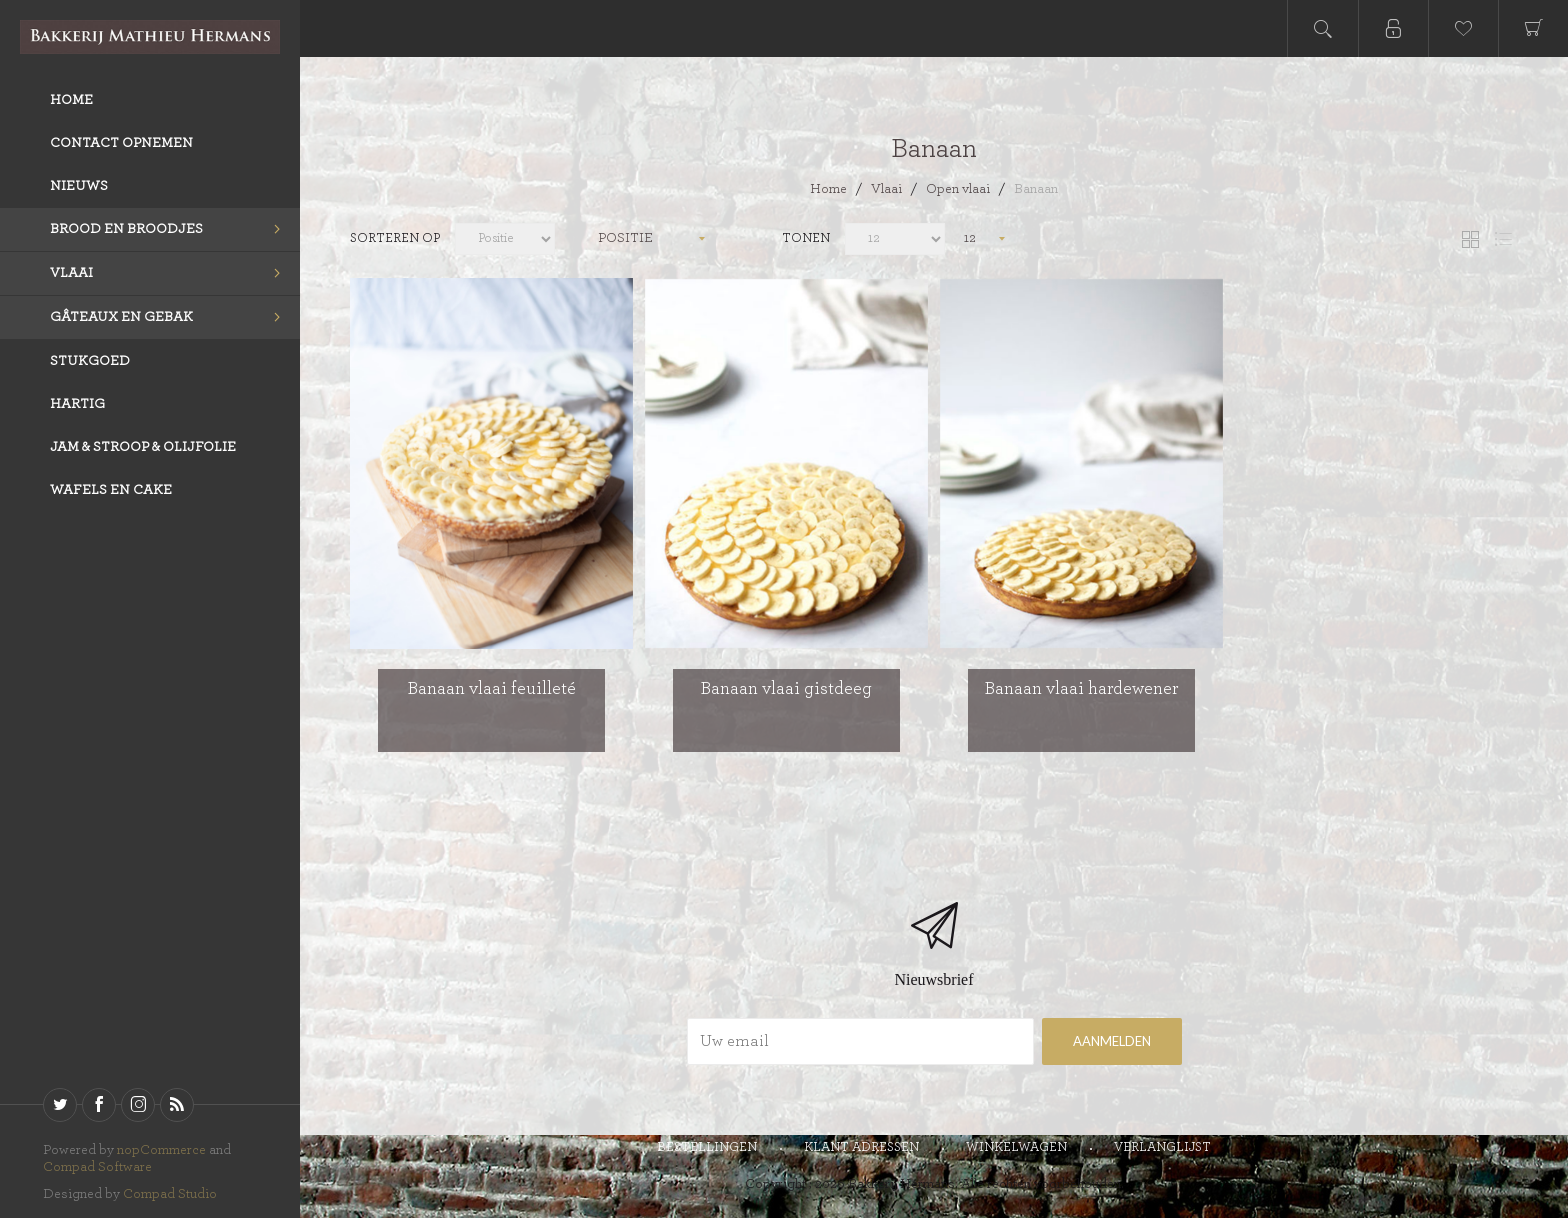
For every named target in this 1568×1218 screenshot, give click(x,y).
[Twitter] (60, 1105)
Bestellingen (707, 1147)
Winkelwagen (1016, 1147)
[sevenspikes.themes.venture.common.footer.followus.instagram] (138, 1105)
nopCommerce (161, 1150)
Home (828, 189)
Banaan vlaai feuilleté (492, 689)
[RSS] (177, 1105)
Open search (1323, 28)
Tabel (1470, 239)
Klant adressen (861, 1147)
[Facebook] (99, 1105)
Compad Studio (170, 1194)
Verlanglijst (1162, 1147)
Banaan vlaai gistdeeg (786, 689)
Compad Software (97, 1167)
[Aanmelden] (860, 1041)
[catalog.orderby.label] (505, 239)
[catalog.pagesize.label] (895, 239)
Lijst (1503, 239)
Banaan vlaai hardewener (1081, 689)
